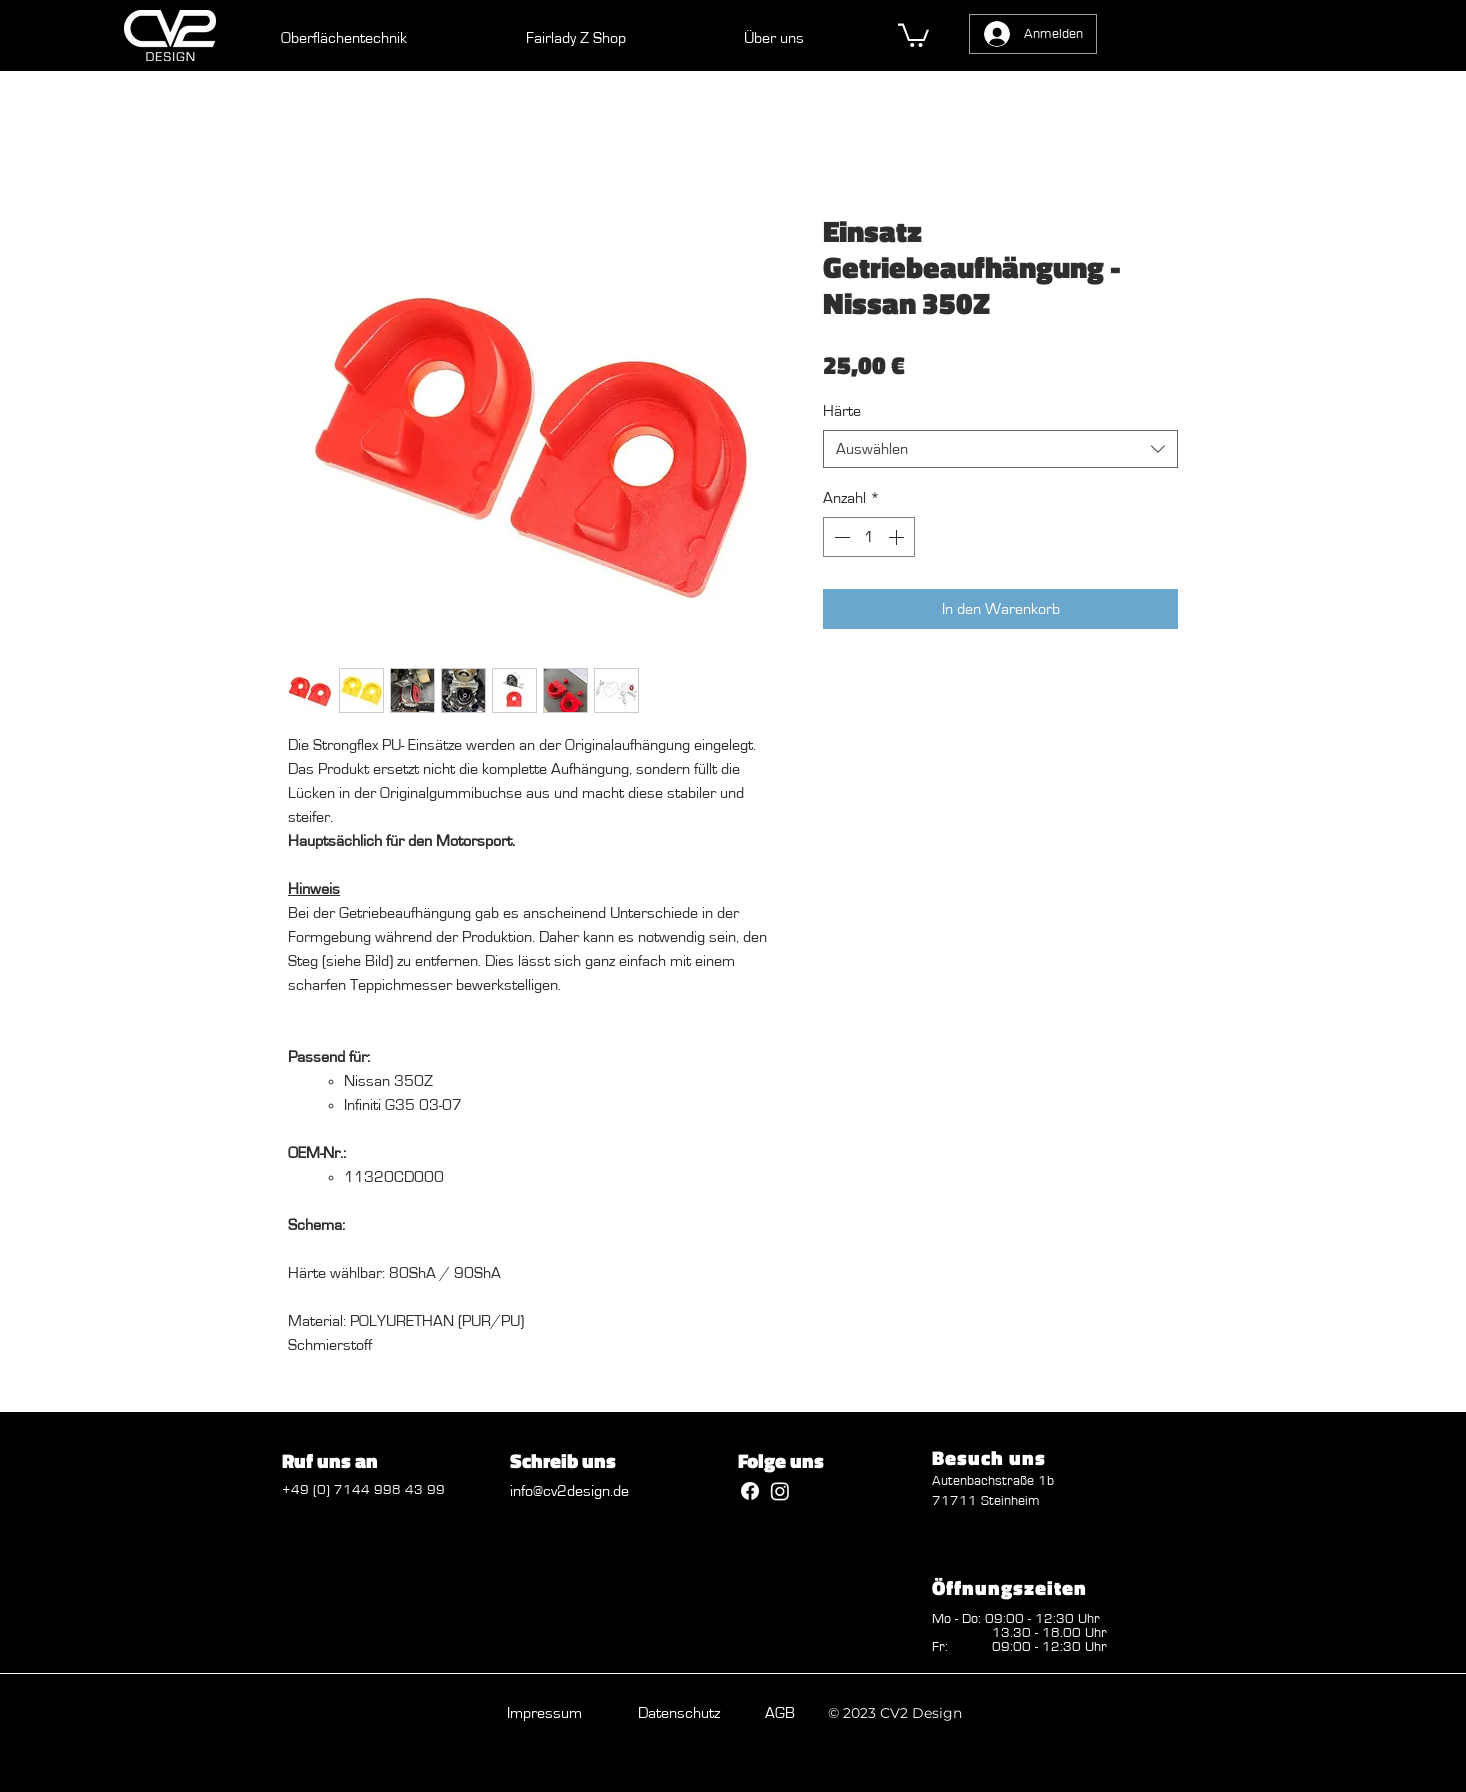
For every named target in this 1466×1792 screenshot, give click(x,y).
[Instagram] (780, 1491)
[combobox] (1000, 449)
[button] (913, 34)
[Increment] (898, 537)
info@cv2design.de (569, 1491)
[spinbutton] (869, 537)
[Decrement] (840, 537)
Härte (842, 411)
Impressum (544, 1713)
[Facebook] (750, 1491)
